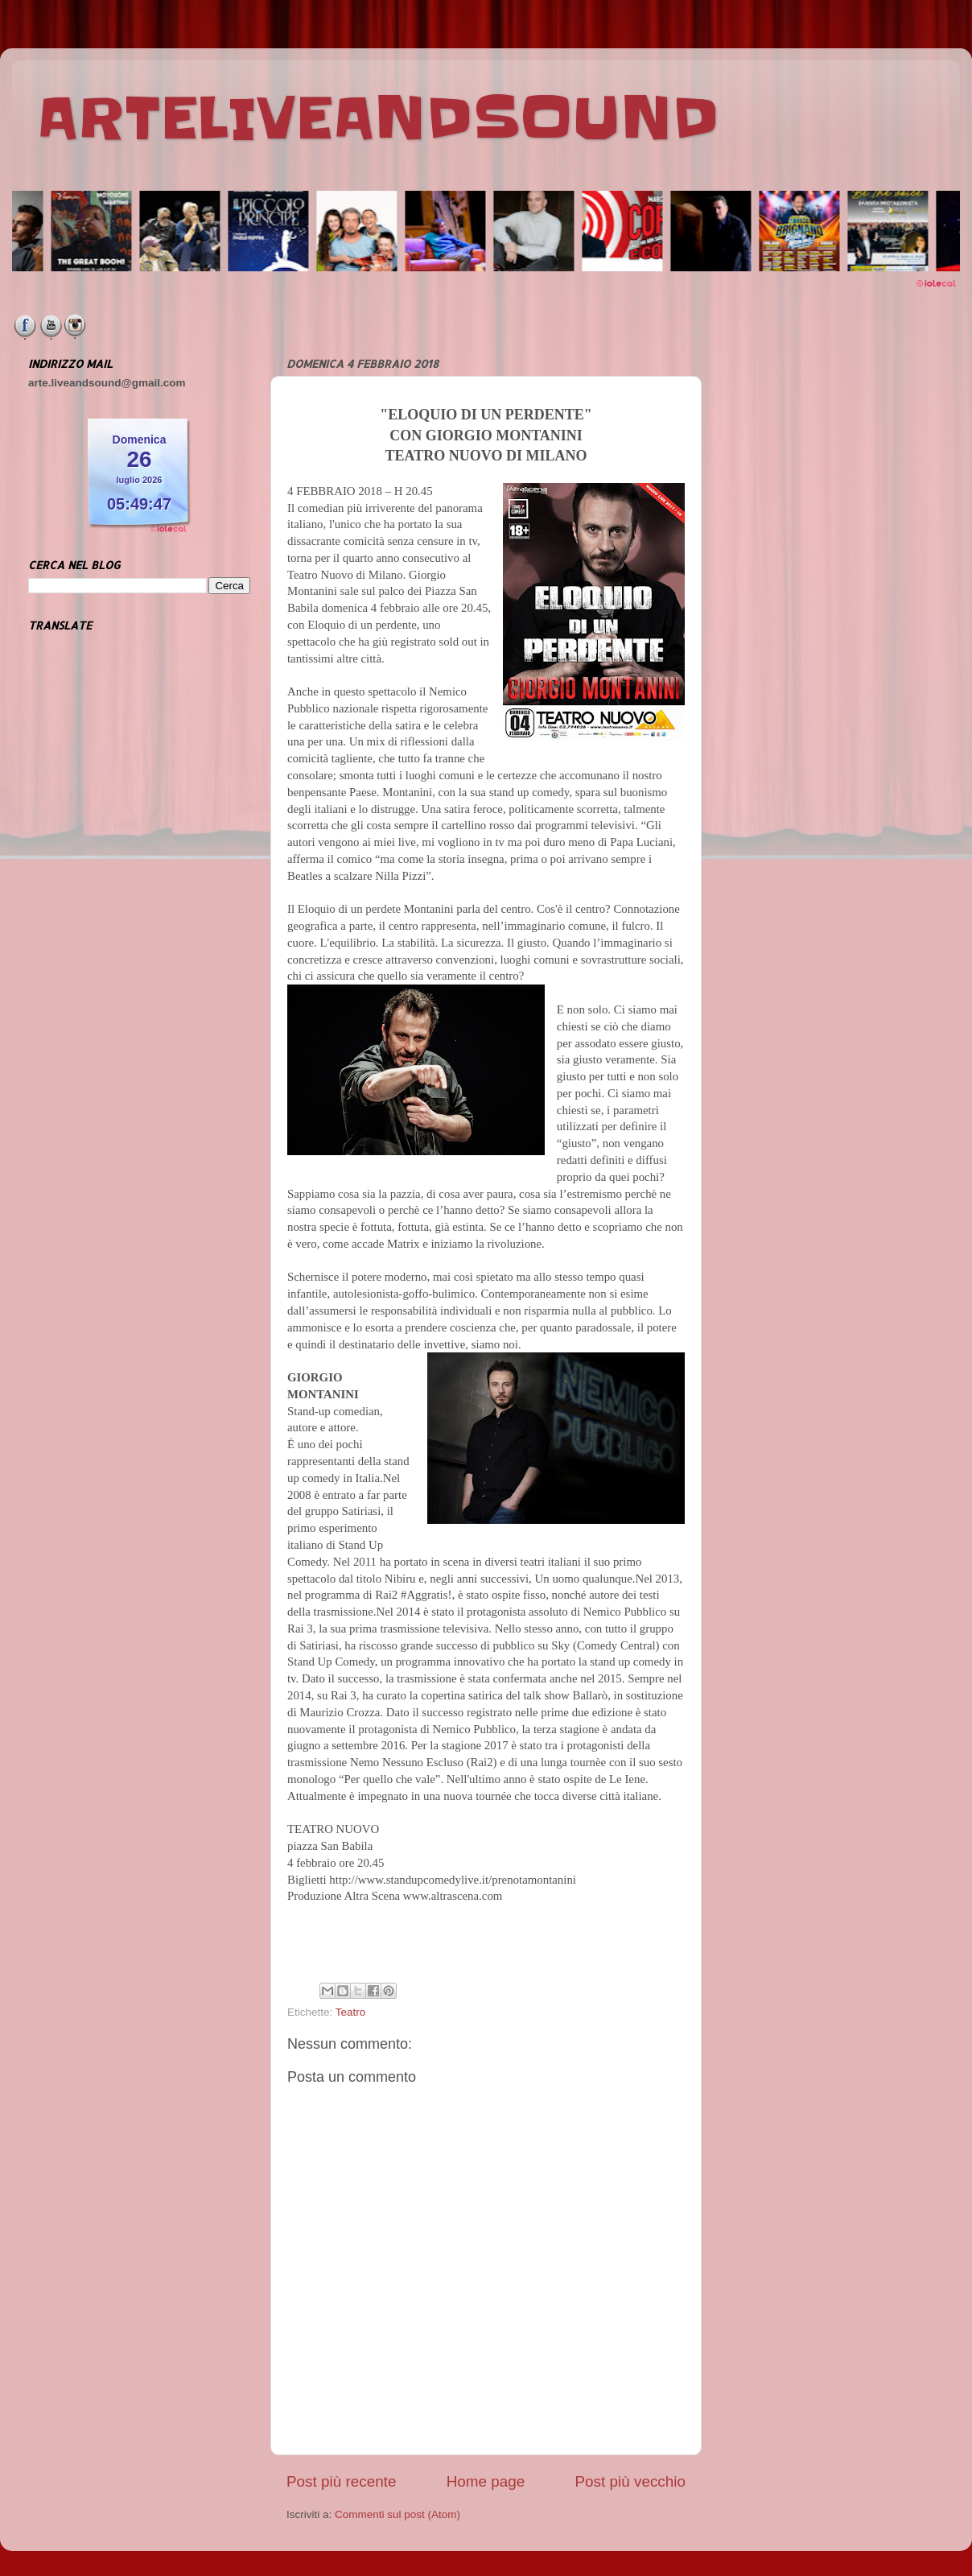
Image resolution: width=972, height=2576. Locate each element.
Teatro (351, 2012)
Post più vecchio (630, 2481)
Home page (486, 2481)
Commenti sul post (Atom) (397, 2514)
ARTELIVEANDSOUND (377, 118)
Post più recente (341, 2481)
